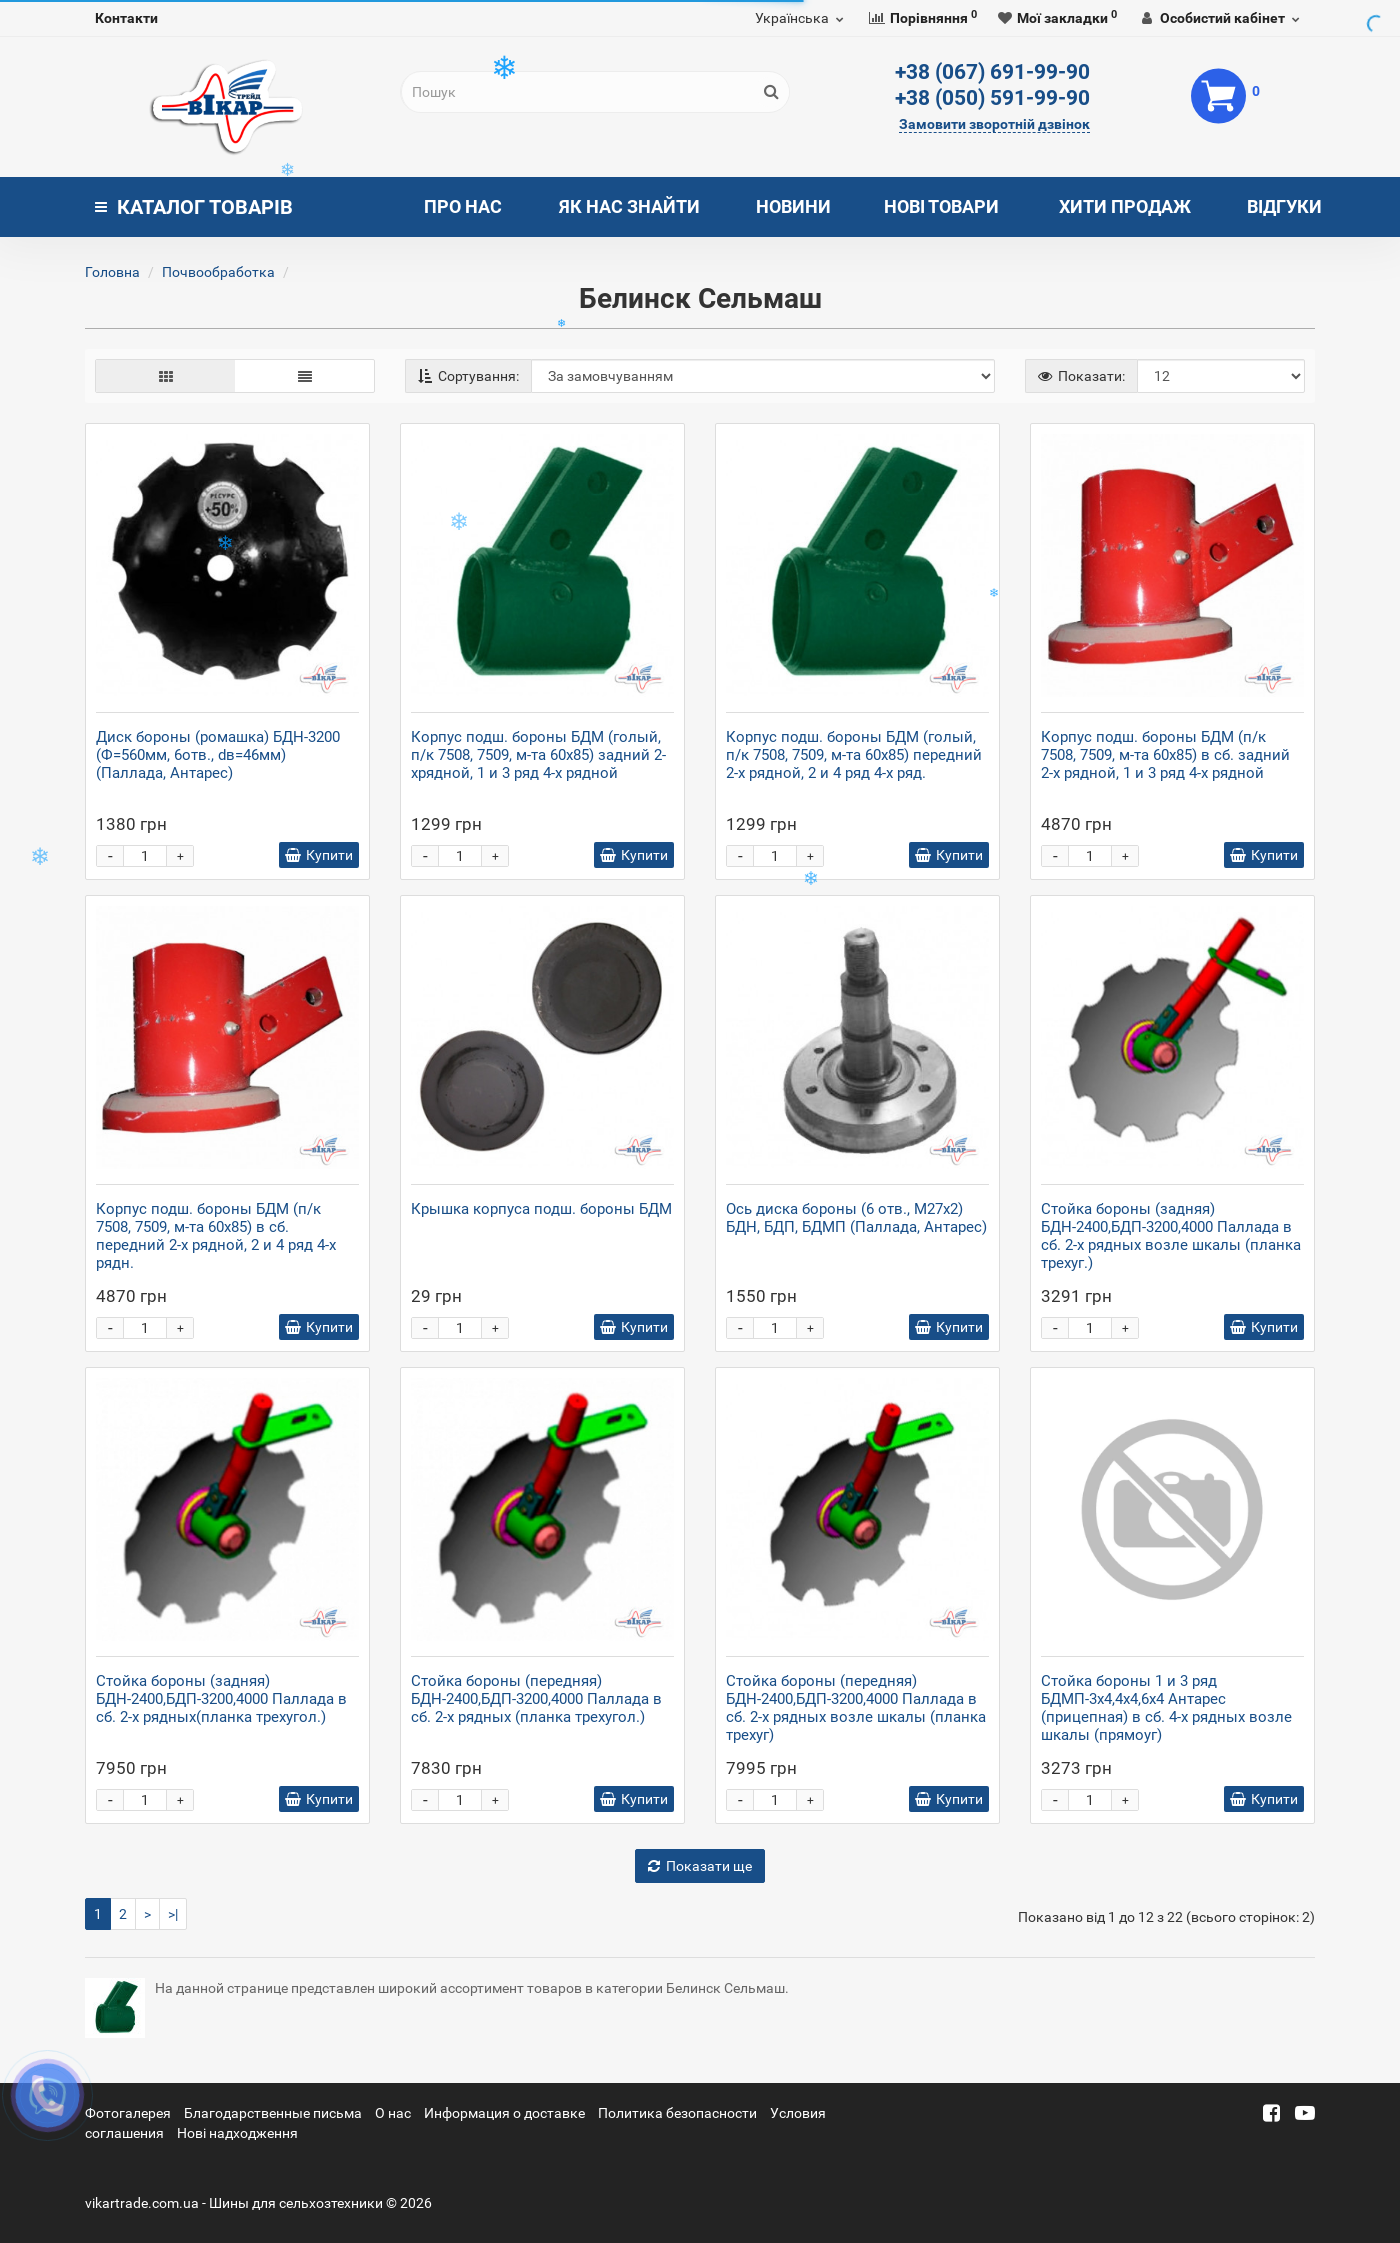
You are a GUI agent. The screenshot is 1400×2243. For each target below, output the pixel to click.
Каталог (194, 207)
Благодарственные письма (273, 2113)
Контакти (126, 18)
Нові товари (941, 206)
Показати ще (700, 1866)
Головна (112, 272)
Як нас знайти (629, 206)
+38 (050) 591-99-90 (992, 98)
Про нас (463, 206)
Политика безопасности (677, 2113)
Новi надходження (237, 2133)
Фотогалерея (128, 2113)
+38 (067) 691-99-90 (992, 72)
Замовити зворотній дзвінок (994, 124)
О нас (393, 2113)
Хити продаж (1125, 206)
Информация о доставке (504, 2113)
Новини (793, 206)
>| (173, 1914)
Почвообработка (218, 272)
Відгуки (1284, 206)
